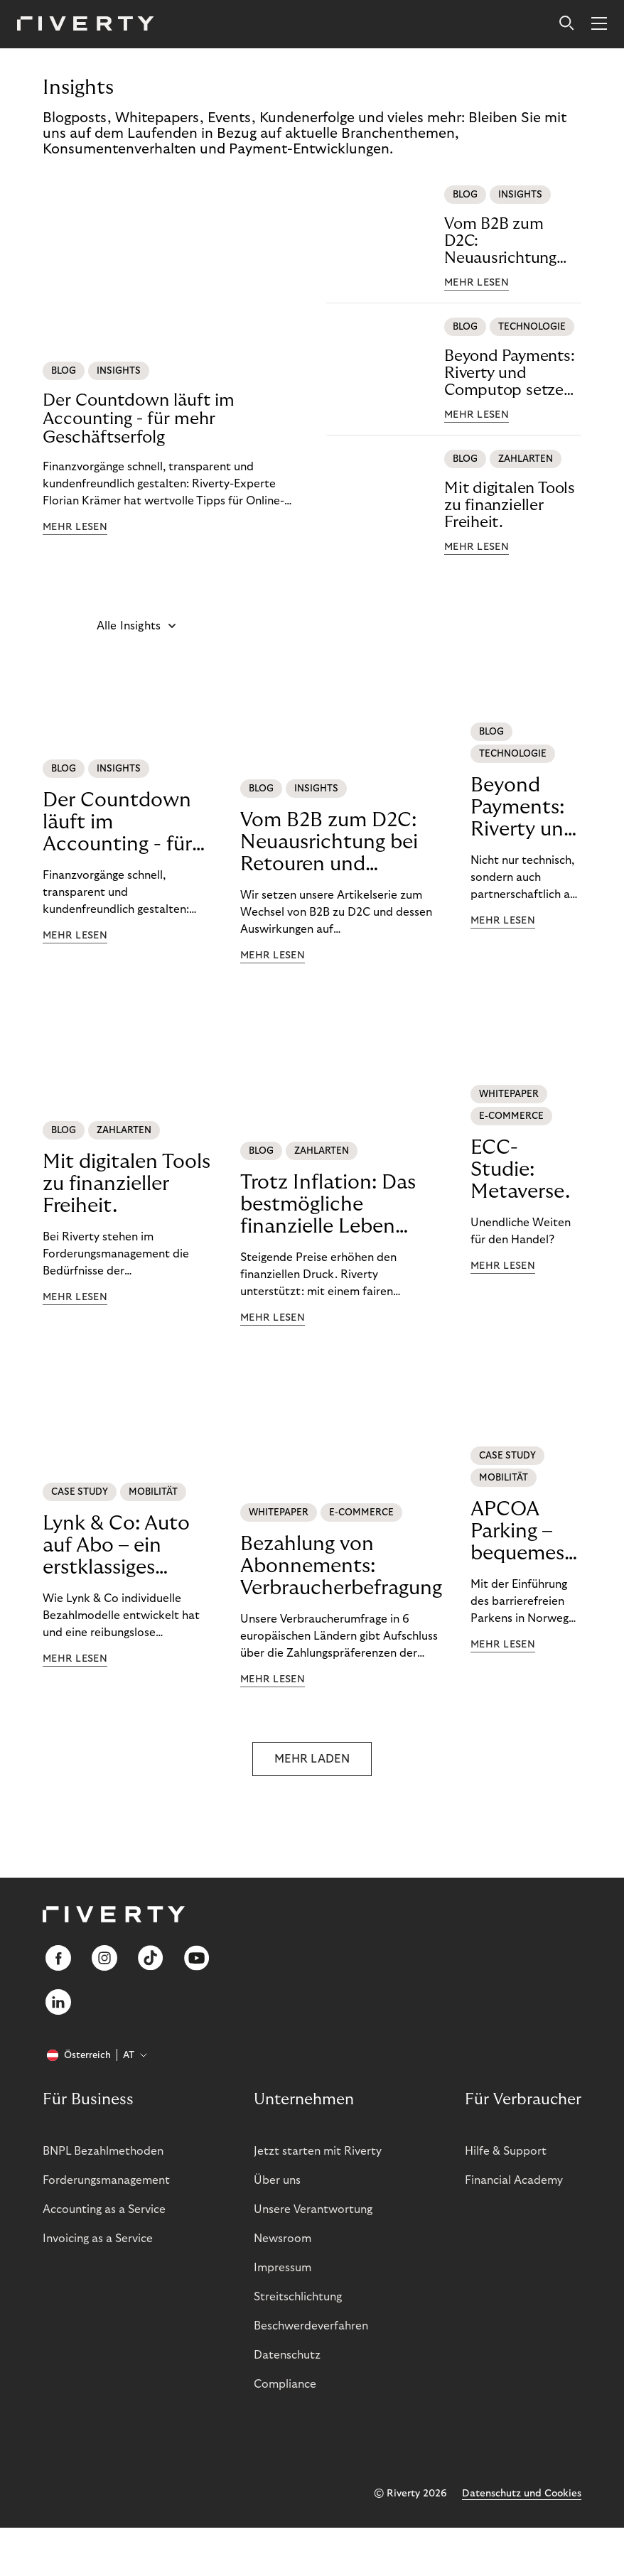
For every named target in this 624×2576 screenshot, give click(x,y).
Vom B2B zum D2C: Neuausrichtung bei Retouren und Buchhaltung (506, 241)
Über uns (277, 2180)
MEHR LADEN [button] (312, 1759)
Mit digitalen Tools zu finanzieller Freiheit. (509, 505)
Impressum (282, 2267)
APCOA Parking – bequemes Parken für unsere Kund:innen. (525, 1531)
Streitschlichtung (298, 2296)
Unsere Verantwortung (313, 2209)
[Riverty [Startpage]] (85, 24)
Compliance (285, 2384)
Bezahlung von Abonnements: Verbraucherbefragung (341, 1566)
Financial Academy (514, 2180)
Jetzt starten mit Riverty (318, 2151)
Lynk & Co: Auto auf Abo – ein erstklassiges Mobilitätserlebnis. (127, 1546)
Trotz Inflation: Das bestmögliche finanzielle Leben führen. (328, 1205)
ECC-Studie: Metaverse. (520, 1169)
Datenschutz (287, 2355)
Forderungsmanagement (106, 2180)
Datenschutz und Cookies (521, 2494)
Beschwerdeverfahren (311, 2326)
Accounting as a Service (104, 2209)
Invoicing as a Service (98, 2238)
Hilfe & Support (506, 2151)
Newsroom (282, 2238)
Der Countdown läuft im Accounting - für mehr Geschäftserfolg (139, 418)
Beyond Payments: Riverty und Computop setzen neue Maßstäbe (509, 373)
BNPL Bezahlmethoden (103, 2151)
